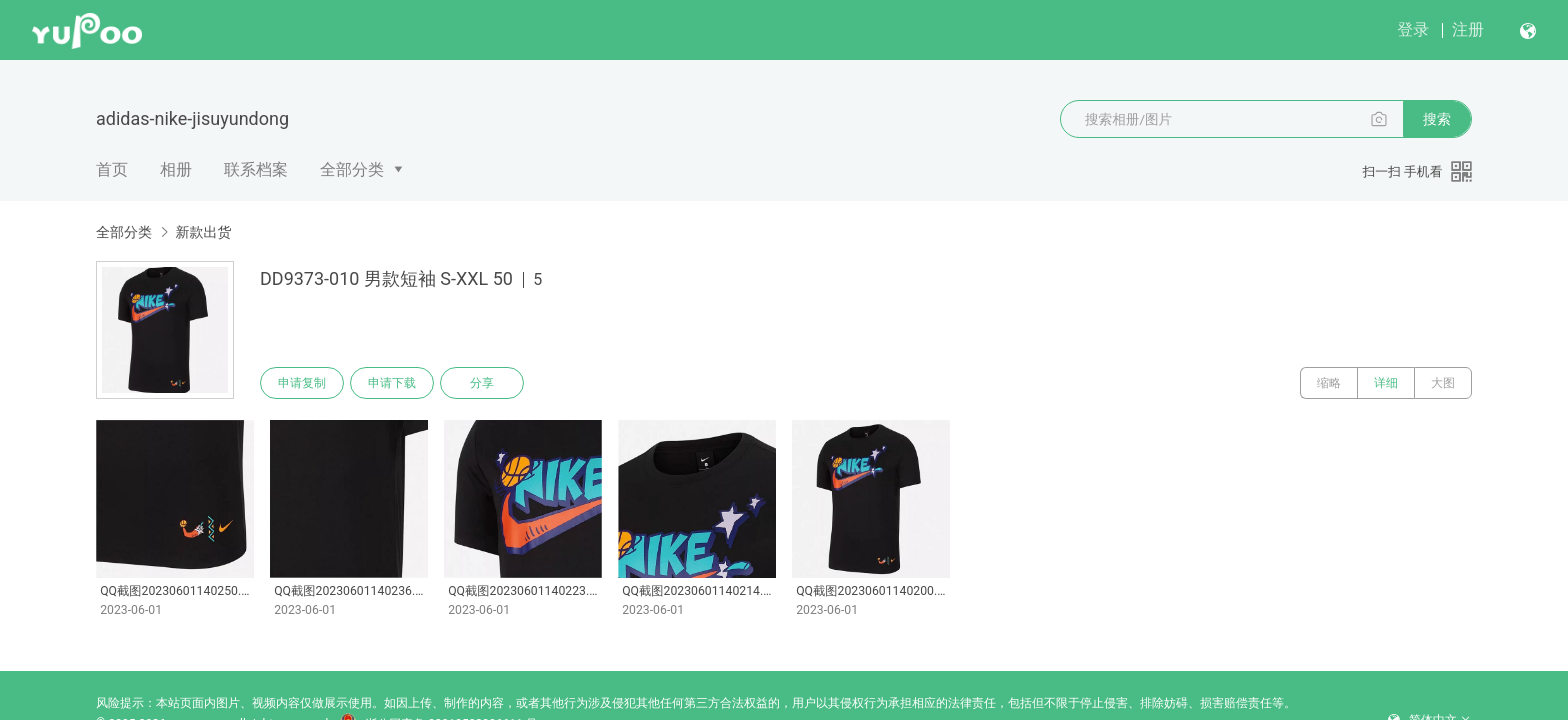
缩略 (1329, 383)
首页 (112, 169)
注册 (1468, 29)
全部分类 (352, 169)
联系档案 (256, 169)
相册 (176, 169)
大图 (1443, 383)
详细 (1386, 383)
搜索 (1437, 119)
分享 (482, 383)
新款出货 (203, 232)
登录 (1413, 29)
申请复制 (302, 383)
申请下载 (392, 383)
